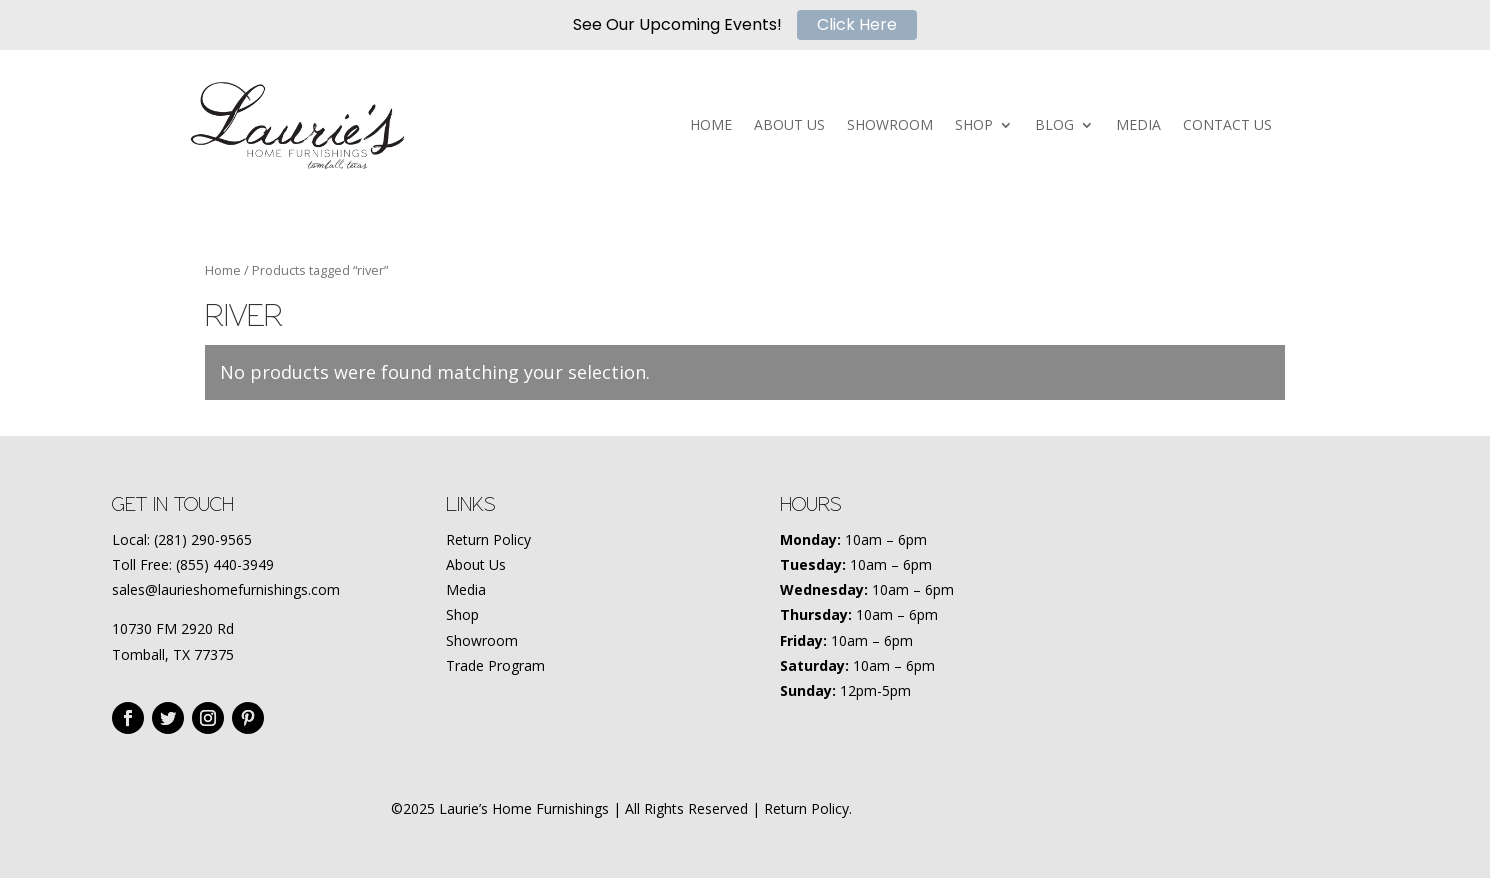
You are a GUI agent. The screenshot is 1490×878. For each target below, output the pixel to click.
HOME (711, 126)
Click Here (857, 24)
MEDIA (1138, 126)
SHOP (974, 126)
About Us (476, 564)
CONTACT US (1227, 126)
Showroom (482, 640)
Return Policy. (808, 808)
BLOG (1054, 126)
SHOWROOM (890, 126)
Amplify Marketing (1041, 808)
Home (223, 270)
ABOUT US (789, 126)
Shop (462, 614)
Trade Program (495, 665)
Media (466, 589)
